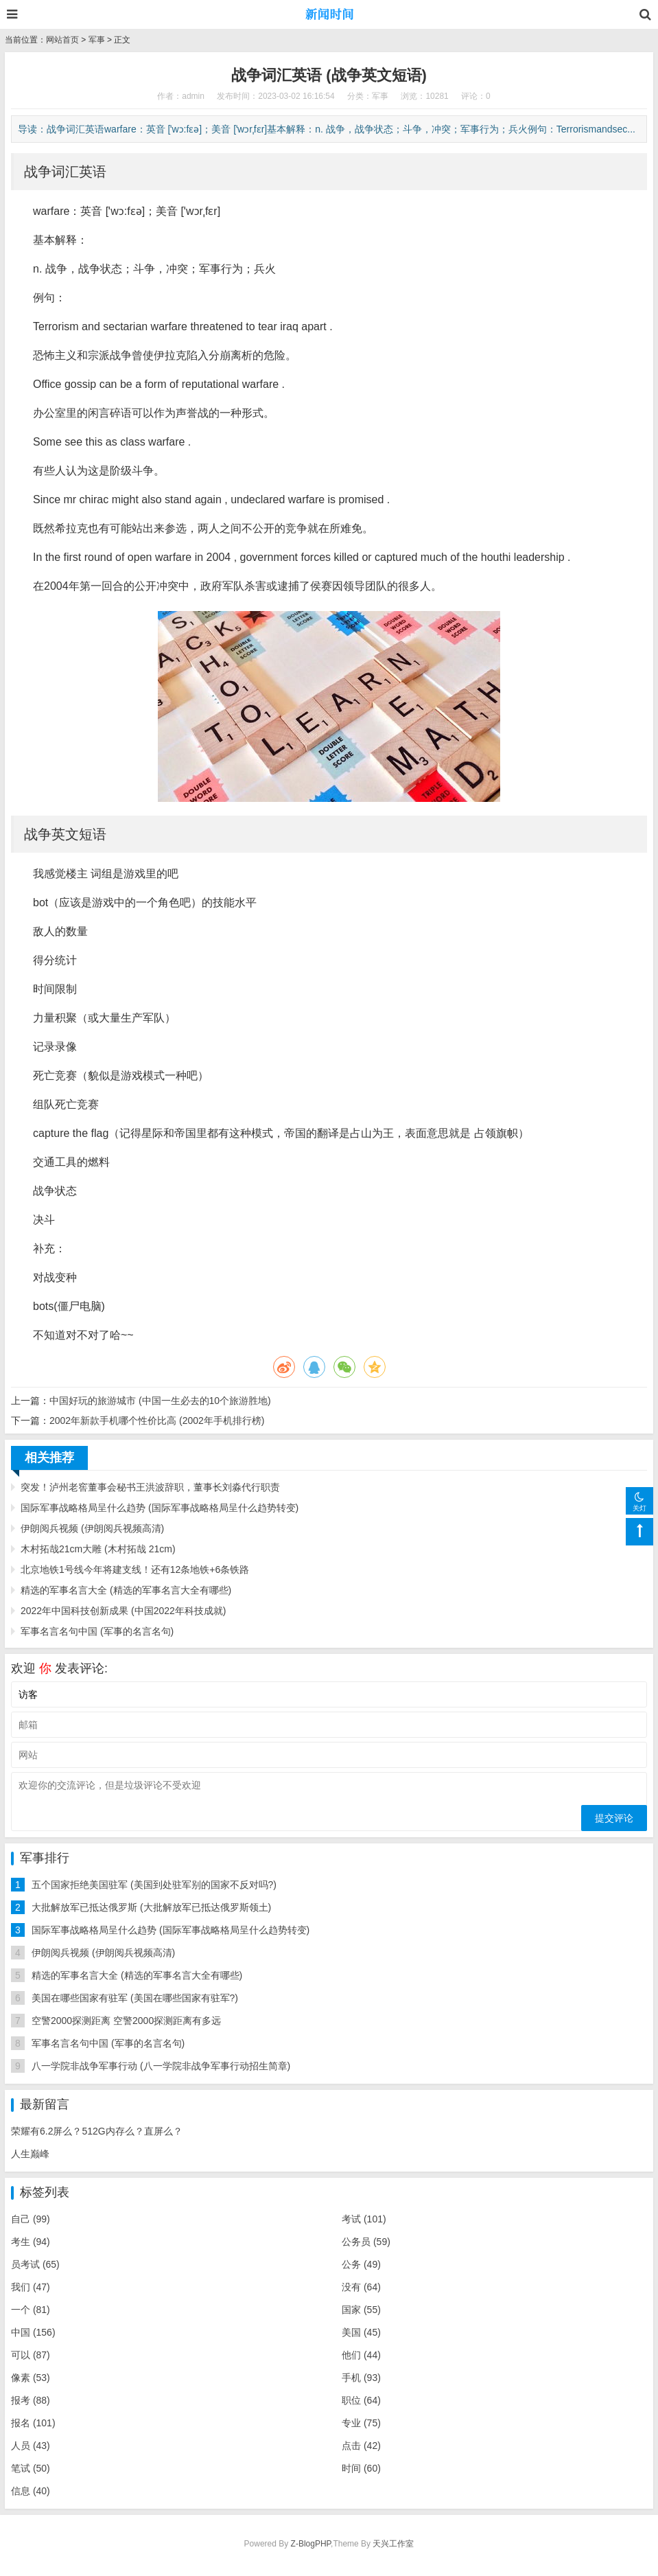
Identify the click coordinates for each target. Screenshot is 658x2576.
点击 (361, 2445)
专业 (361, 2422)
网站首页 (62, 40)
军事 (97, 40)
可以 (30, 2354)
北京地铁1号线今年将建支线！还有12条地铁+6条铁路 (135, 1569)
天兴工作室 (393, 2544)
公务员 (366, 2241)
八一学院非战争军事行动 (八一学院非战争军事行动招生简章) (161, 2065)
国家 (361, 2309)
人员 (30, 2445)
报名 (33, 2422)
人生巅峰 (30, 2153)
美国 (361, 2332)
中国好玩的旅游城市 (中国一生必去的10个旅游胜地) (160, 1400)
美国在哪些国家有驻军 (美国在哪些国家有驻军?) (135, 1997)
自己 (30, 2218)
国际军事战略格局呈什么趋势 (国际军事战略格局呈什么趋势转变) (159, 1507)
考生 (30, 2241)
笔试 (30, 2468)
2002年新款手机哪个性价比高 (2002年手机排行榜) (157, 1420)
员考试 (35, 2264)
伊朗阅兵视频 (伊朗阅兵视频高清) (92, 1528)
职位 (361, 2400)
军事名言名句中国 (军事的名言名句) (97, 1631)
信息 (30, 2490)
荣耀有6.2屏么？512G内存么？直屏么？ (97, 2131)
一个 (30, 2309)
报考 (30, 2400)
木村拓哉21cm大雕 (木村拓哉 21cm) (98, 1548)
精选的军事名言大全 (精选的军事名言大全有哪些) (126, 1590)
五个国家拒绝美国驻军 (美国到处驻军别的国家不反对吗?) (154, 1884)
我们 (30, 2286)
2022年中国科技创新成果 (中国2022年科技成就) (123, 1610)
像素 (30, 2377)
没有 (361, 2286)
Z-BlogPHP (311, 2544)
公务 (361, 2264)
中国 (33, 2332)
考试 (364, 2218)
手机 (361, 2377)
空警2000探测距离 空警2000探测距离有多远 (126, 2020)
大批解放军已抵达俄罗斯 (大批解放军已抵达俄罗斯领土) (151, 1907)
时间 (361, 2468)
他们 (361, 2354)
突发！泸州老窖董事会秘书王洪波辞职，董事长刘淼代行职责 (150, 1487)
